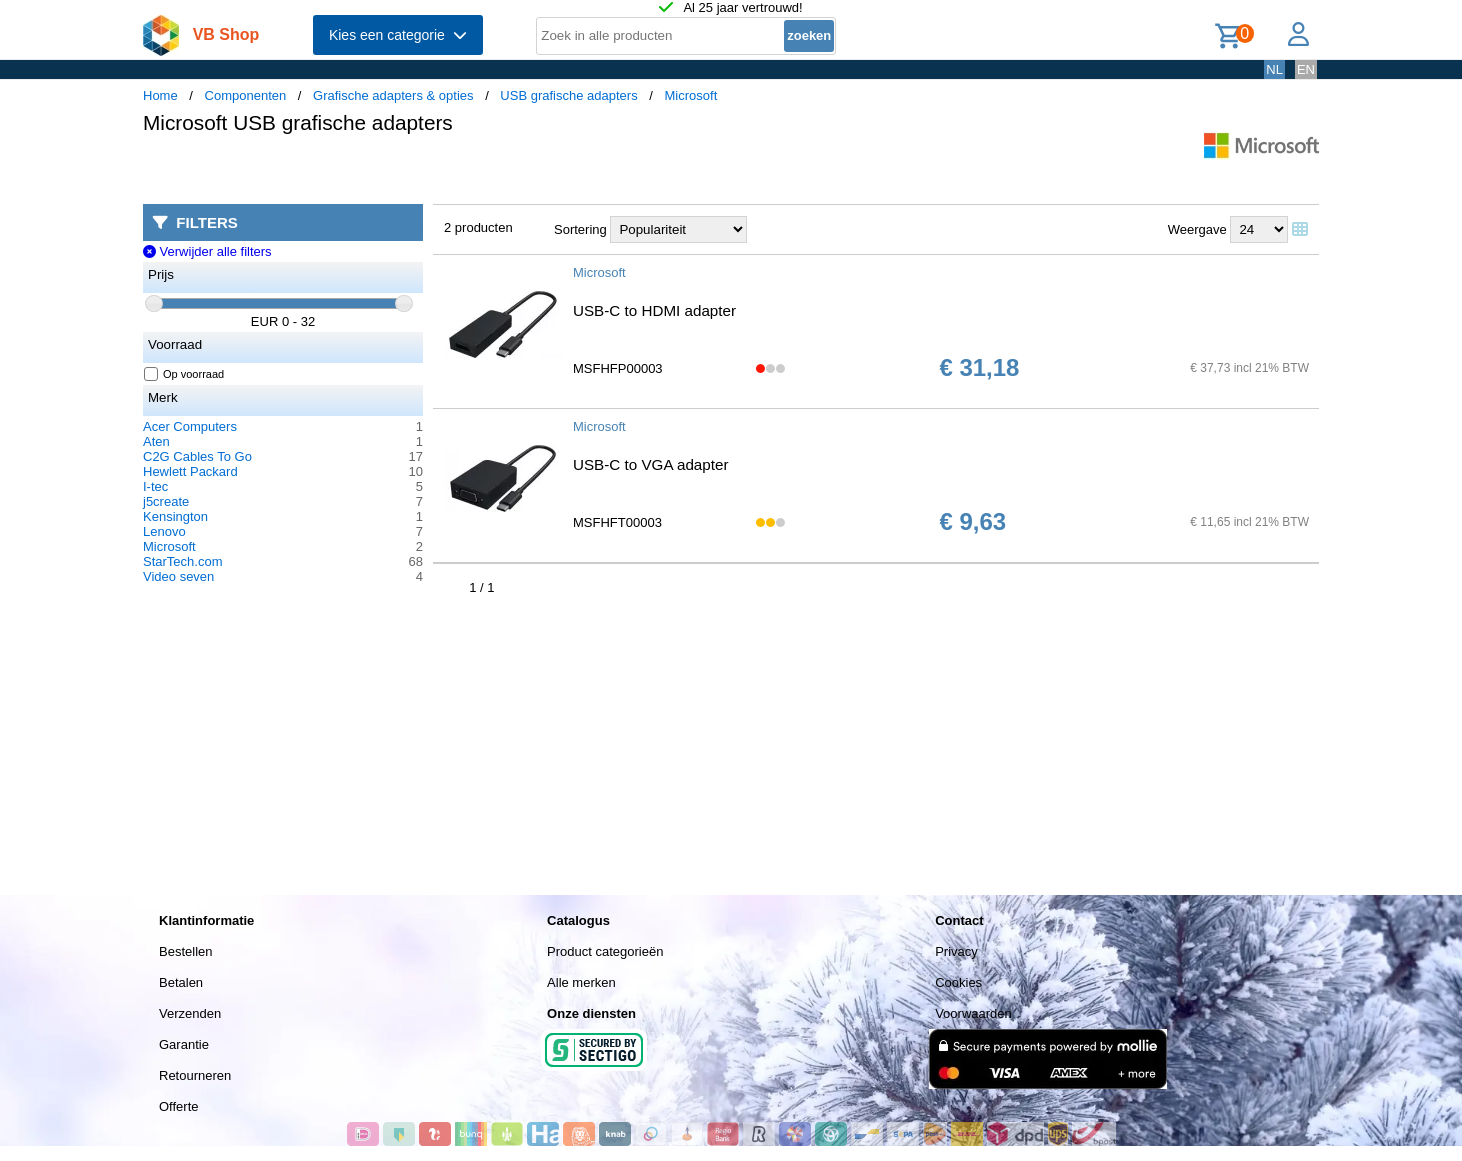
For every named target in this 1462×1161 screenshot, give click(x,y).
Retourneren (195, 1075)
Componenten (246, 95)
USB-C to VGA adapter (650, 464)
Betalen (181, 982)
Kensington (175, 516)
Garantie (184, 1044)
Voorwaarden (973, 1013)
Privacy (956, 951)
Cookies (958, 982)
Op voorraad (184, 374)
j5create (166, 501)
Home (160, 95)
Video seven (178, 576)
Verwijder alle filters (207, 251)
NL (1274, 69)
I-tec (155, 486)
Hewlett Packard (190, 471)
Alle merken (581, 982)
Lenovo (164, 531)
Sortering (580, 229)
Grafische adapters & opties (393, 95)
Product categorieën (605, 951)
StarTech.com (182, 561)
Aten (156, 441)
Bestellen (185, 951)
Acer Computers (190, 426)
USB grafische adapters (568, 95)
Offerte (179, 1106)
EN (1306, 69)
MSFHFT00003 (617, 522)
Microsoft (691, 95)
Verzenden (190, 1013)
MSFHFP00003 (618, 368)
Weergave (1197, 229)
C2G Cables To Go (197, 456)
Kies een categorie (398, 35)
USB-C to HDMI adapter (654, 310)
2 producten (478, 227)
